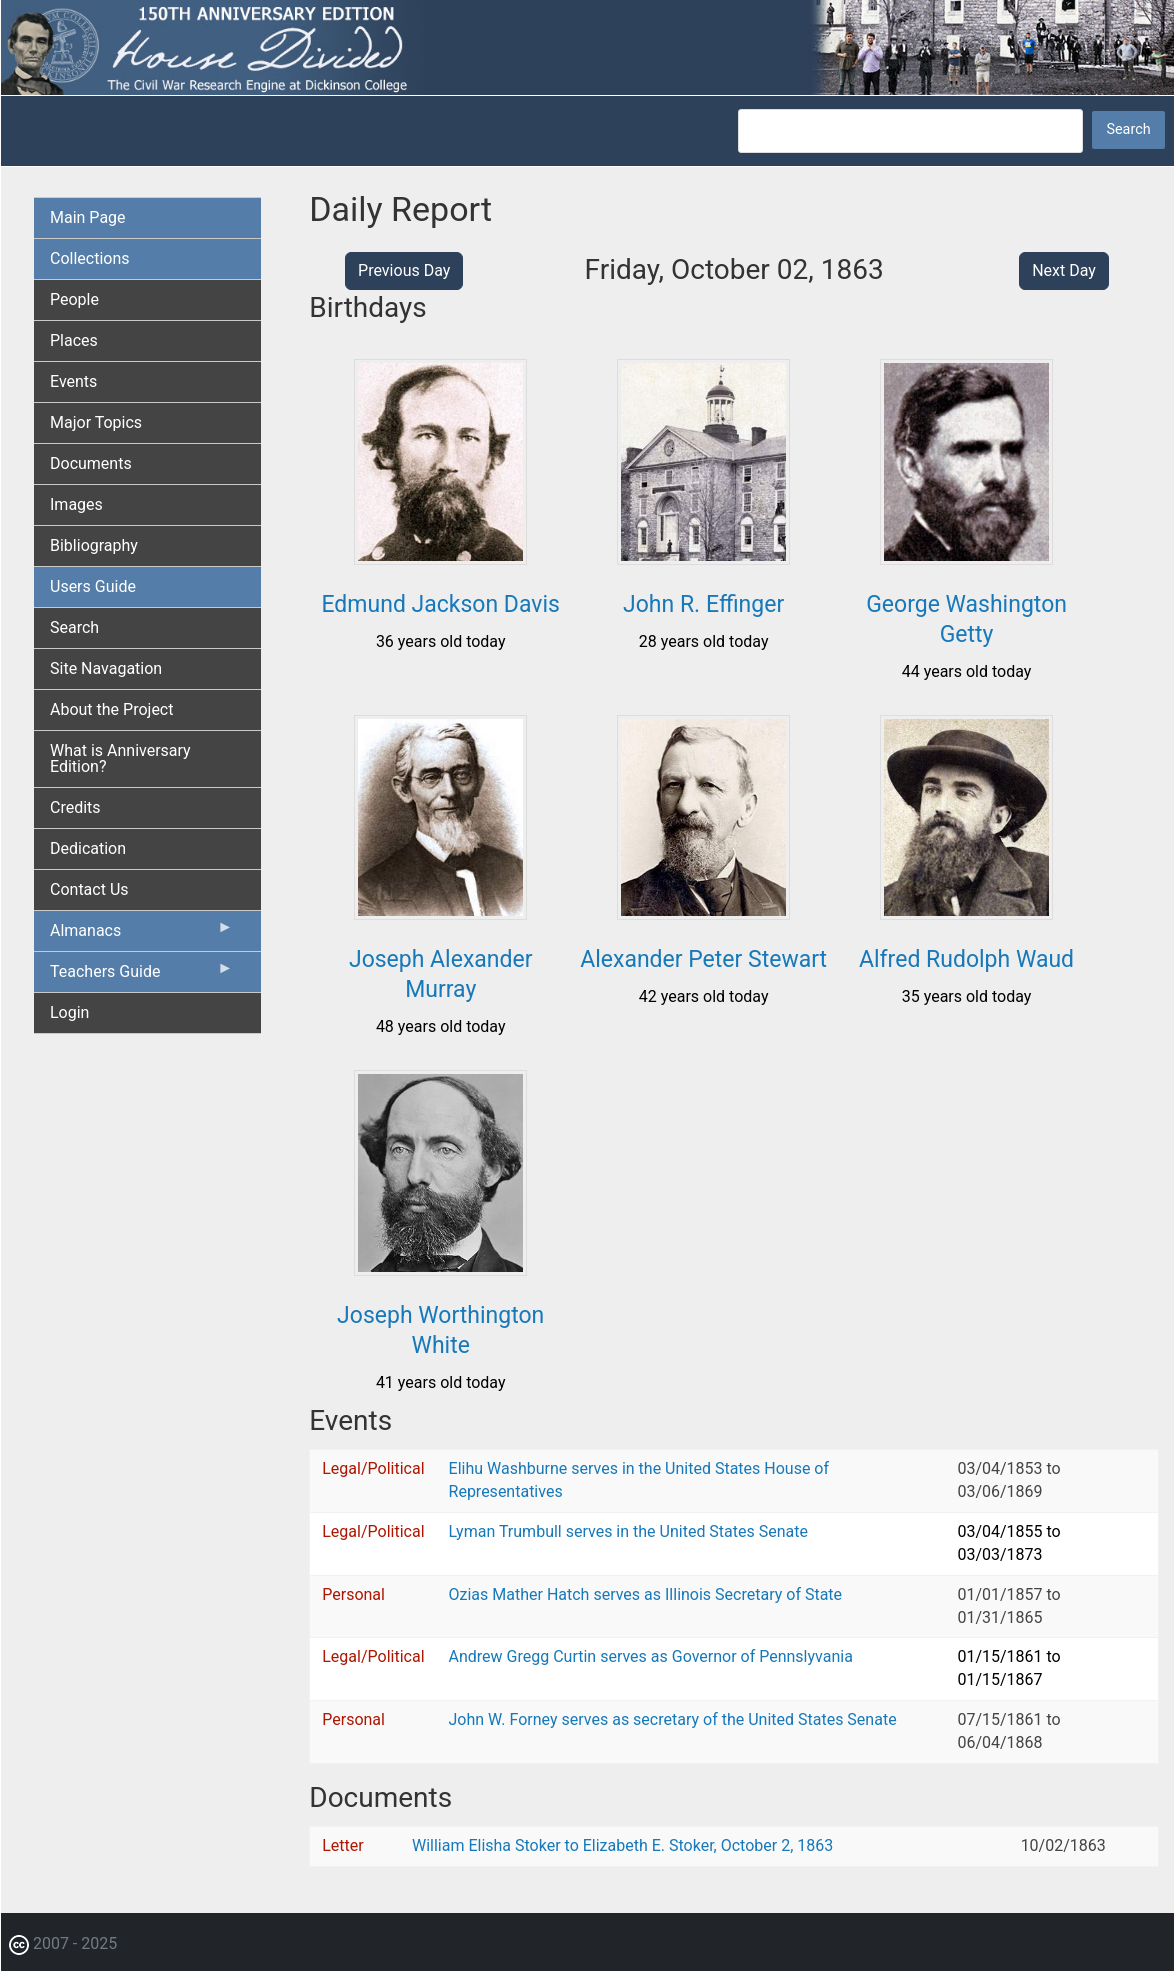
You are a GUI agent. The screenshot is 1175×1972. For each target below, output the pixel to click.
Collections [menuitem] (90, 258)
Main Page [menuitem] (88, 217)
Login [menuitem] (69, 1012)
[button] (440, 557)
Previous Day (404, 270)
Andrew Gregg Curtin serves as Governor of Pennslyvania (651, 1656)
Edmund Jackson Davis (441, 604)
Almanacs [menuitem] (141, 935)
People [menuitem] (74, 299)
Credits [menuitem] (75, 807)
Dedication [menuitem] (88, 848)
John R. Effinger (703, 604)
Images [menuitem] (76, 504)
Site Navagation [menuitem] (106, 668)
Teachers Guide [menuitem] (141, 976)
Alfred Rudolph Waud (966, 959)
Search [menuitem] (74, 627)
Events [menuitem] (73, 381)
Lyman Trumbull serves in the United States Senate (628, 1531)
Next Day (1064, 270)
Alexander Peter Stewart (703, 959)
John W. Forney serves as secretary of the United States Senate (673, 1719)
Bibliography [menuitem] (94, 545)
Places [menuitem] (74, 340)
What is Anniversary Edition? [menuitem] (120, 758)
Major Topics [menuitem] (96, 422)
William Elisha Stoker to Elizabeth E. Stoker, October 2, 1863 (622, 1845)
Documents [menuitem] (91, 463)
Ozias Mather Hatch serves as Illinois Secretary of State (646, 1594)
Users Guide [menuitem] (93, 586)
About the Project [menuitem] (111, 709)
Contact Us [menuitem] (89, 889)
